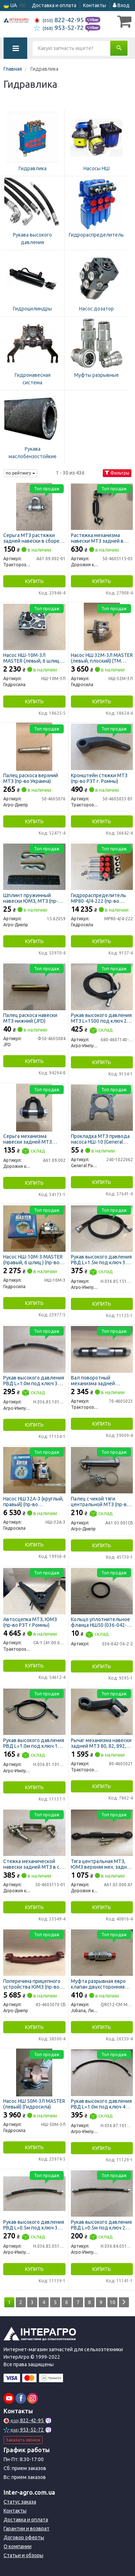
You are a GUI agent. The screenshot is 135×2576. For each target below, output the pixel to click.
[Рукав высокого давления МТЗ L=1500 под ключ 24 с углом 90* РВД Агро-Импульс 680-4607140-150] (102, 986)
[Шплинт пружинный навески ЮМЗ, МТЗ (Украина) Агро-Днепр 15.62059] (34, 866)
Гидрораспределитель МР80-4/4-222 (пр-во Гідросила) (98, 898)
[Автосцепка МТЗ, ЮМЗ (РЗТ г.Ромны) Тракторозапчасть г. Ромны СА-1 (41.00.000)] (34, 1590)
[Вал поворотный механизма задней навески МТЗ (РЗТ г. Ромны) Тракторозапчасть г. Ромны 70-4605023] (102, 1349)
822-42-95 (59, 19)
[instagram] (32, 2398)
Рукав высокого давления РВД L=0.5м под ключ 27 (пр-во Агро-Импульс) (101, 2224)
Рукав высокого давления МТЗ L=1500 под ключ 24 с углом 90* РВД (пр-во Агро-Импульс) (101, 1017)
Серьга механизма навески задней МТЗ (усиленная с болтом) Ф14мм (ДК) (28, 1138)
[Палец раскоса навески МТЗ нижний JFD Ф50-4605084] (34, 986)
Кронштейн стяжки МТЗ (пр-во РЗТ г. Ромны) (99, 778)
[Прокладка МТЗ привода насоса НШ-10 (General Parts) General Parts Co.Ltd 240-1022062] (102, 1107)
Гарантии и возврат (26, 2528)
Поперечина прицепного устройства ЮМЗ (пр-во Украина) (32, 1983)
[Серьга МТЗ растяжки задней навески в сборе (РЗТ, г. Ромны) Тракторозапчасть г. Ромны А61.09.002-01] (34, 506)
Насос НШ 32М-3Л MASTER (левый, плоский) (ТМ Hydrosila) (102, 657)
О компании (18, 2546)
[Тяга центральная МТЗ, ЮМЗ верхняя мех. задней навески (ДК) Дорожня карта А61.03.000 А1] (102, 1832)
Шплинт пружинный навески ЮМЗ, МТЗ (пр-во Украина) (33, 898)
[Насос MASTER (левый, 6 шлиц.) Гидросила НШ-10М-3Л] (34, 626)
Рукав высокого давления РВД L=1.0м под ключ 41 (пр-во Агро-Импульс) (101, 2103)
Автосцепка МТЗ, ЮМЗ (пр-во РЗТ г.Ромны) (30, 1622)
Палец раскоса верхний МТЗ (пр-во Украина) (30, 778)
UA (10, 5)
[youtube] (9, 2398)
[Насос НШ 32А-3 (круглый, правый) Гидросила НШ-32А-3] (34, 1470)
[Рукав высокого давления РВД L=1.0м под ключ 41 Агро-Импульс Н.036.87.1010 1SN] (102, 2072)
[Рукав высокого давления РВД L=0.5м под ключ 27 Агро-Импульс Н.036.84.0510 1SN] (102, 2193)
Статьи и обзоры (23, 2555)
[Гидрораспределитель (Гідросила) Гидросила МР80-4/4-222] (102, 866)
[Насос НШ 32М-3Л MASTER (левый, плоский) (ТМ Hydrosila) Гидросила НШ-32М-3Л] (102, 626)
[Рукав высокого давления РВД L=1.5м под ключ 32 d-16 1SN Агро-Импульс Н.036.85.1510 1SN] (102, 1228)
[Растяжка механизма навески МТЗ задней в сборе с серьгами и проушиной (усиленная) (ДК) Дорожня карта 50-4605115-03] (102, 506)
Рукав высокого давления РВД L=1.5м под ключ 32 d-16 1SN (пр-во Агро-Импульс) (101, 1259)
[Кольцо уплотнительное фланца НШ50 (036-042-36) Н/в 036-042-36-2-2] (102, 1590)
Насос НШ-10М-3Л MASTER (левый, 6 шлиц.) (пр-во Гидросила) (32, 657)
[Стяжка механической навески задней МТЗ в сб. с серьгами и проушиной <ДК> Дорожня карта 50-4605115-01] (34, 1832)
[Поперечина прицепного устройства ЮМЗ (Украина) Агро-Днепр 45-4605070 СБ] (34, 1952)
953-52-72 (59, 27)
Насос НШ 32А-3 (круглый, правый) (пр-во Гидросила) (33, 1501)
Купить (34, 581)
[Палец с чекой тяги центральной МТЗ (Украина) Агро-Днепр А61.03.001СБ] (102, 1470)
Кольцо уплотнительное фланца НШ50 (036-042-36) (100, 1622)
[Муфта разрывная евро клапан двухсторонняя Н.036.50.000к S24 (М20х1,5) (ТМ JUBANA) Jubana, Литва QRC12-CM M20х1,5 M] (102, 1952)
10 (112, 2302)
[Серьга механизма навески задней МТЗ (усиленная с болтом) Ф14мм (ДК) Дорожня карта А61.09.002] (34, 1107)
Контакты (94, 5)
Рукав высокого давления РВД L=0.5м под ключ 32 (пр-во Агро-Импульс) (33, 2224)
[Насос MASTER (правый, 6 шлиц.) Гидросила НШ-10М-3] (34, 1228)
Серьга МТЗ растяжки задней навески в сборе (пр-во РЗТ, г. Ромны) (31, 537)
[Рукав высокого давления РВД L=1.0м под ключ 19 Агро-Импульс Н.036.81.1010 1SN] (34, 1711)
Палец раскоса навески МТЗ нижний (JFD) (30, 1017)
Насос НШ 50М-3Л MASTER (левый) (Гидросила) (34, 2103)
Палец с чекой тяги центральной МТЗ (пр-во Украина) (100, 1501)
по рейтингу (20, 473)
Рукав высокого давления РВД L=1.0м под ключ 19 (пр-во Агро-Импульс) (33, 1742)
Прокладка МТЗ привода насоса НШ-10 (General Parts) (100, 1138)
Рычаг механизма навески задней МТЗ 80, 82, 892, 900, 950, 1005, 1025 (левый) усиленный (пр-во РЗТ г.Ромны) (101, 1742)
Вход (121, 5)
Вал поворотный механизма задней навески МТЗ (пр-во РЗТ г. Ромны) (101, 1380)
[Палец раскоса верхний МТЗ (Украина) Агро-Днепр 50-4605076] (34, 746)
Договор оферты (24, 2537)
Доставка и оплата (54, 5)
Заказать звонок (23, 2440)
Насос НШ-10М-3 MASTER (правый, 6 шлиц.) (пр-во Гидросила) (33, 1259)
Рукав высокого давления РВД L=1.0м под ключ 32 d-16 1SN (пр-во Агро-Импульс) (33, 1380)
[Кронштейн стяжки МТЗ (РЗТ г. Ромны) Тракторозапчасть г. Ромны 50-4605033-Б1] (102, 746)
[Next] (124, 2302)
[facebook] (20, 2398)
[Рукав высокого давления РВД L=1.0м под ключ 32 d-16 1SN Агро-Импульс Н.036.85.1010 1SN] (34, 1349)
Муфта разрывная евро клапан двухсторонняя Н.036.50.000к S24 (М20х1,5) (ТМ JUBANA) (98, 1983)
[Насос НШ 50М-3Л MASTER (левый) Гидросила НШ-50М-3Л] (34, 2072)
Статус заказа (20, 2502)
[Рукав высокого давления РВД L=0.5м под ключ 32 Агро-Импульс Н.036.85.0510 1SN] (34, 2193)
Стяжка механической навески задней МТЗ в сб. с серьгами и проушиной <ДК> (33, 1863)
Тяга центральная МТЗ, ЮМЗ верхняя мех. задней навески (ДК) (101, 1863)
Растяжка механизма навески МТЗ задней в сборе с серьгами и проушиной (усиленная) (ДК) (98, 537)
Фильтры (117, 473)
